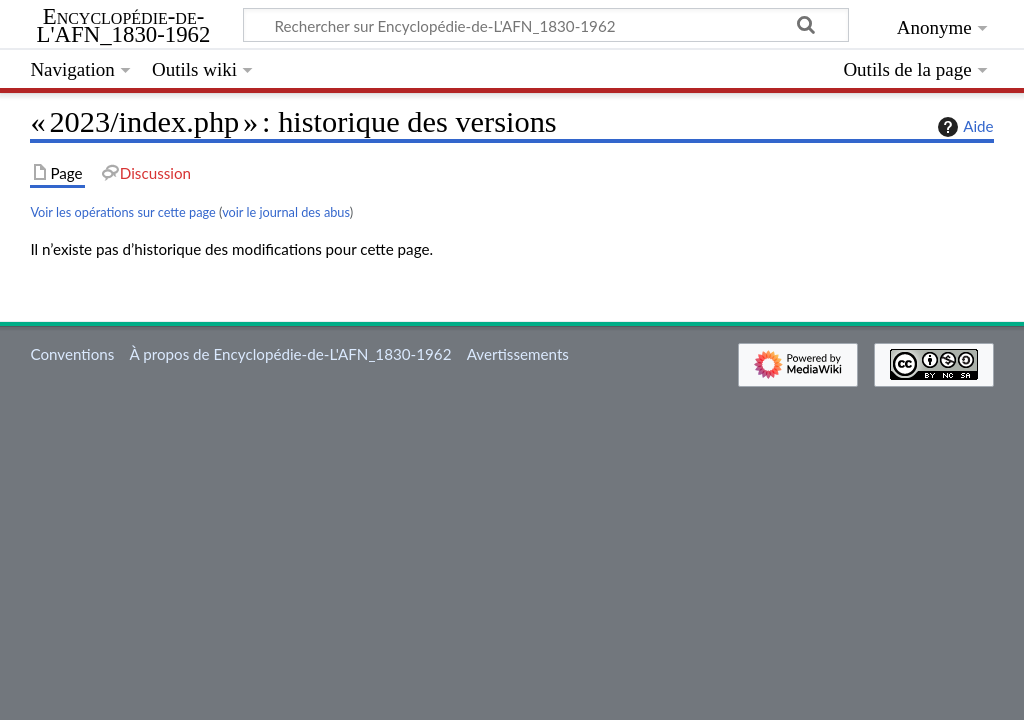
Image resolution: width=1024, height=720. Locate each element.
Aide (963, 127)
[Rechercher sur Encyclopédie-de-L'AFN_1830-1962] (546, 25)
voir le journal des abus (286, 212)
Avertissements (518, 354)
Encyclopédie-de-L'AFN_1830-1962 (124, 26)
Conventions (72, 354)
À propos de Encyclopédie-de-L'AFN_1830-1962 (291, 354)
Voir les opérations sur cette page (122, 212)
